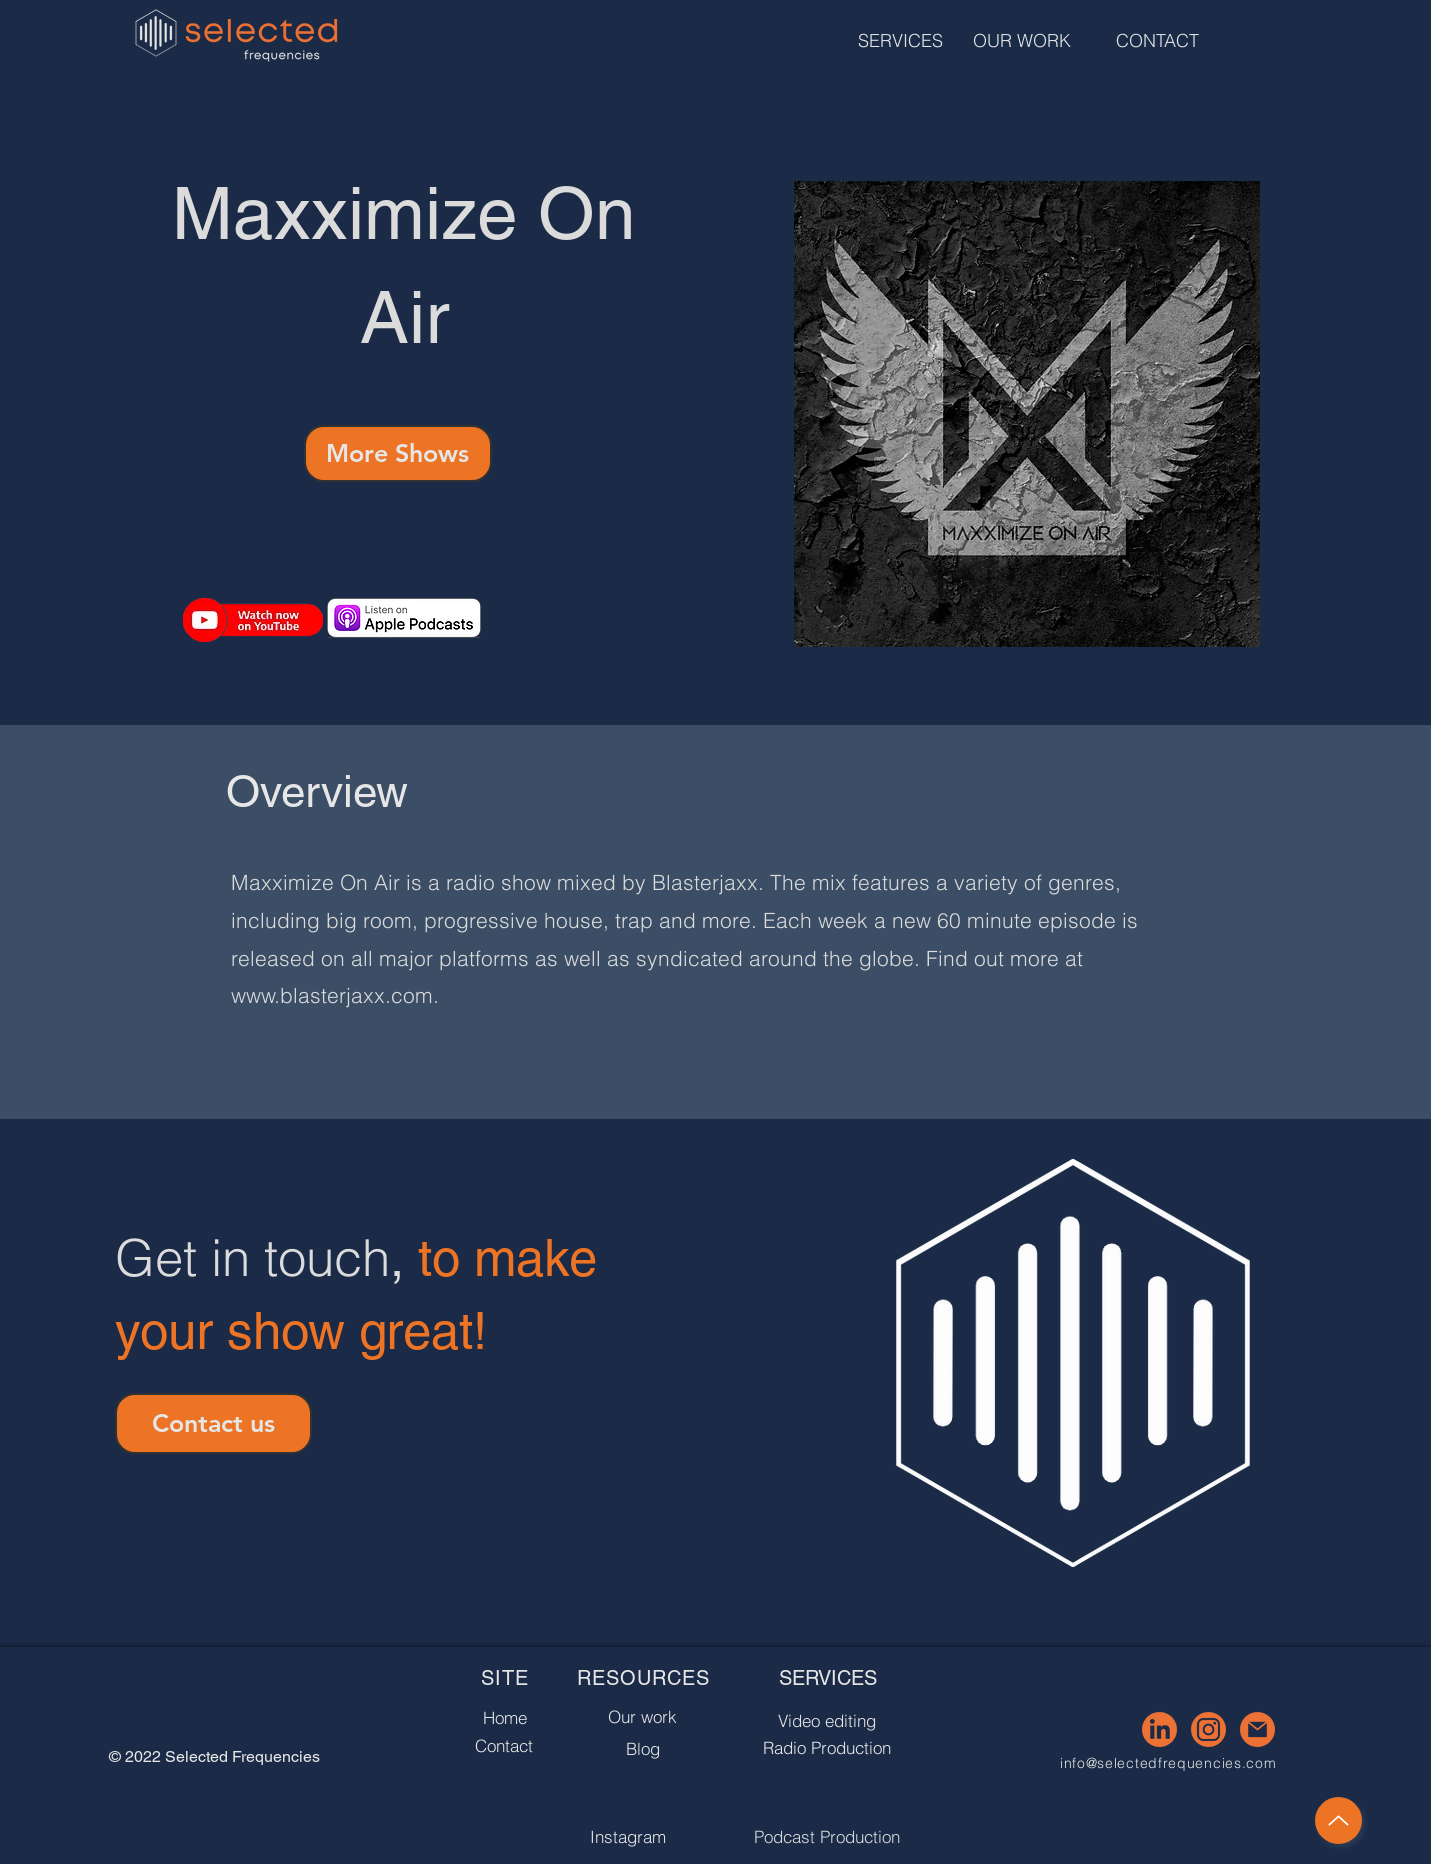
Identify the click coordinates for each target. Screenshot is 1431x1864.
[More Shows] (398, 453)
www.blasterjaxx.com (332, 995)
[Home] (505, 1717)
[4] (1208, 1729)
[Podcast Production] (827, 1836)
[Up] (1338, 1820)
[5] (1257, 1729)
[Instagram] (628, 1836)
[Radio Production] (827, 1747)
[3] (1159, 1729)
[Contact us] (213, 1423)
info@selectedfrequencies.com (1168, 1763)
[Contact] (504, 1745)
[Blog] (643, 1748)
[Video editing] (827, 1720)
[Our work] (643, 1716)
